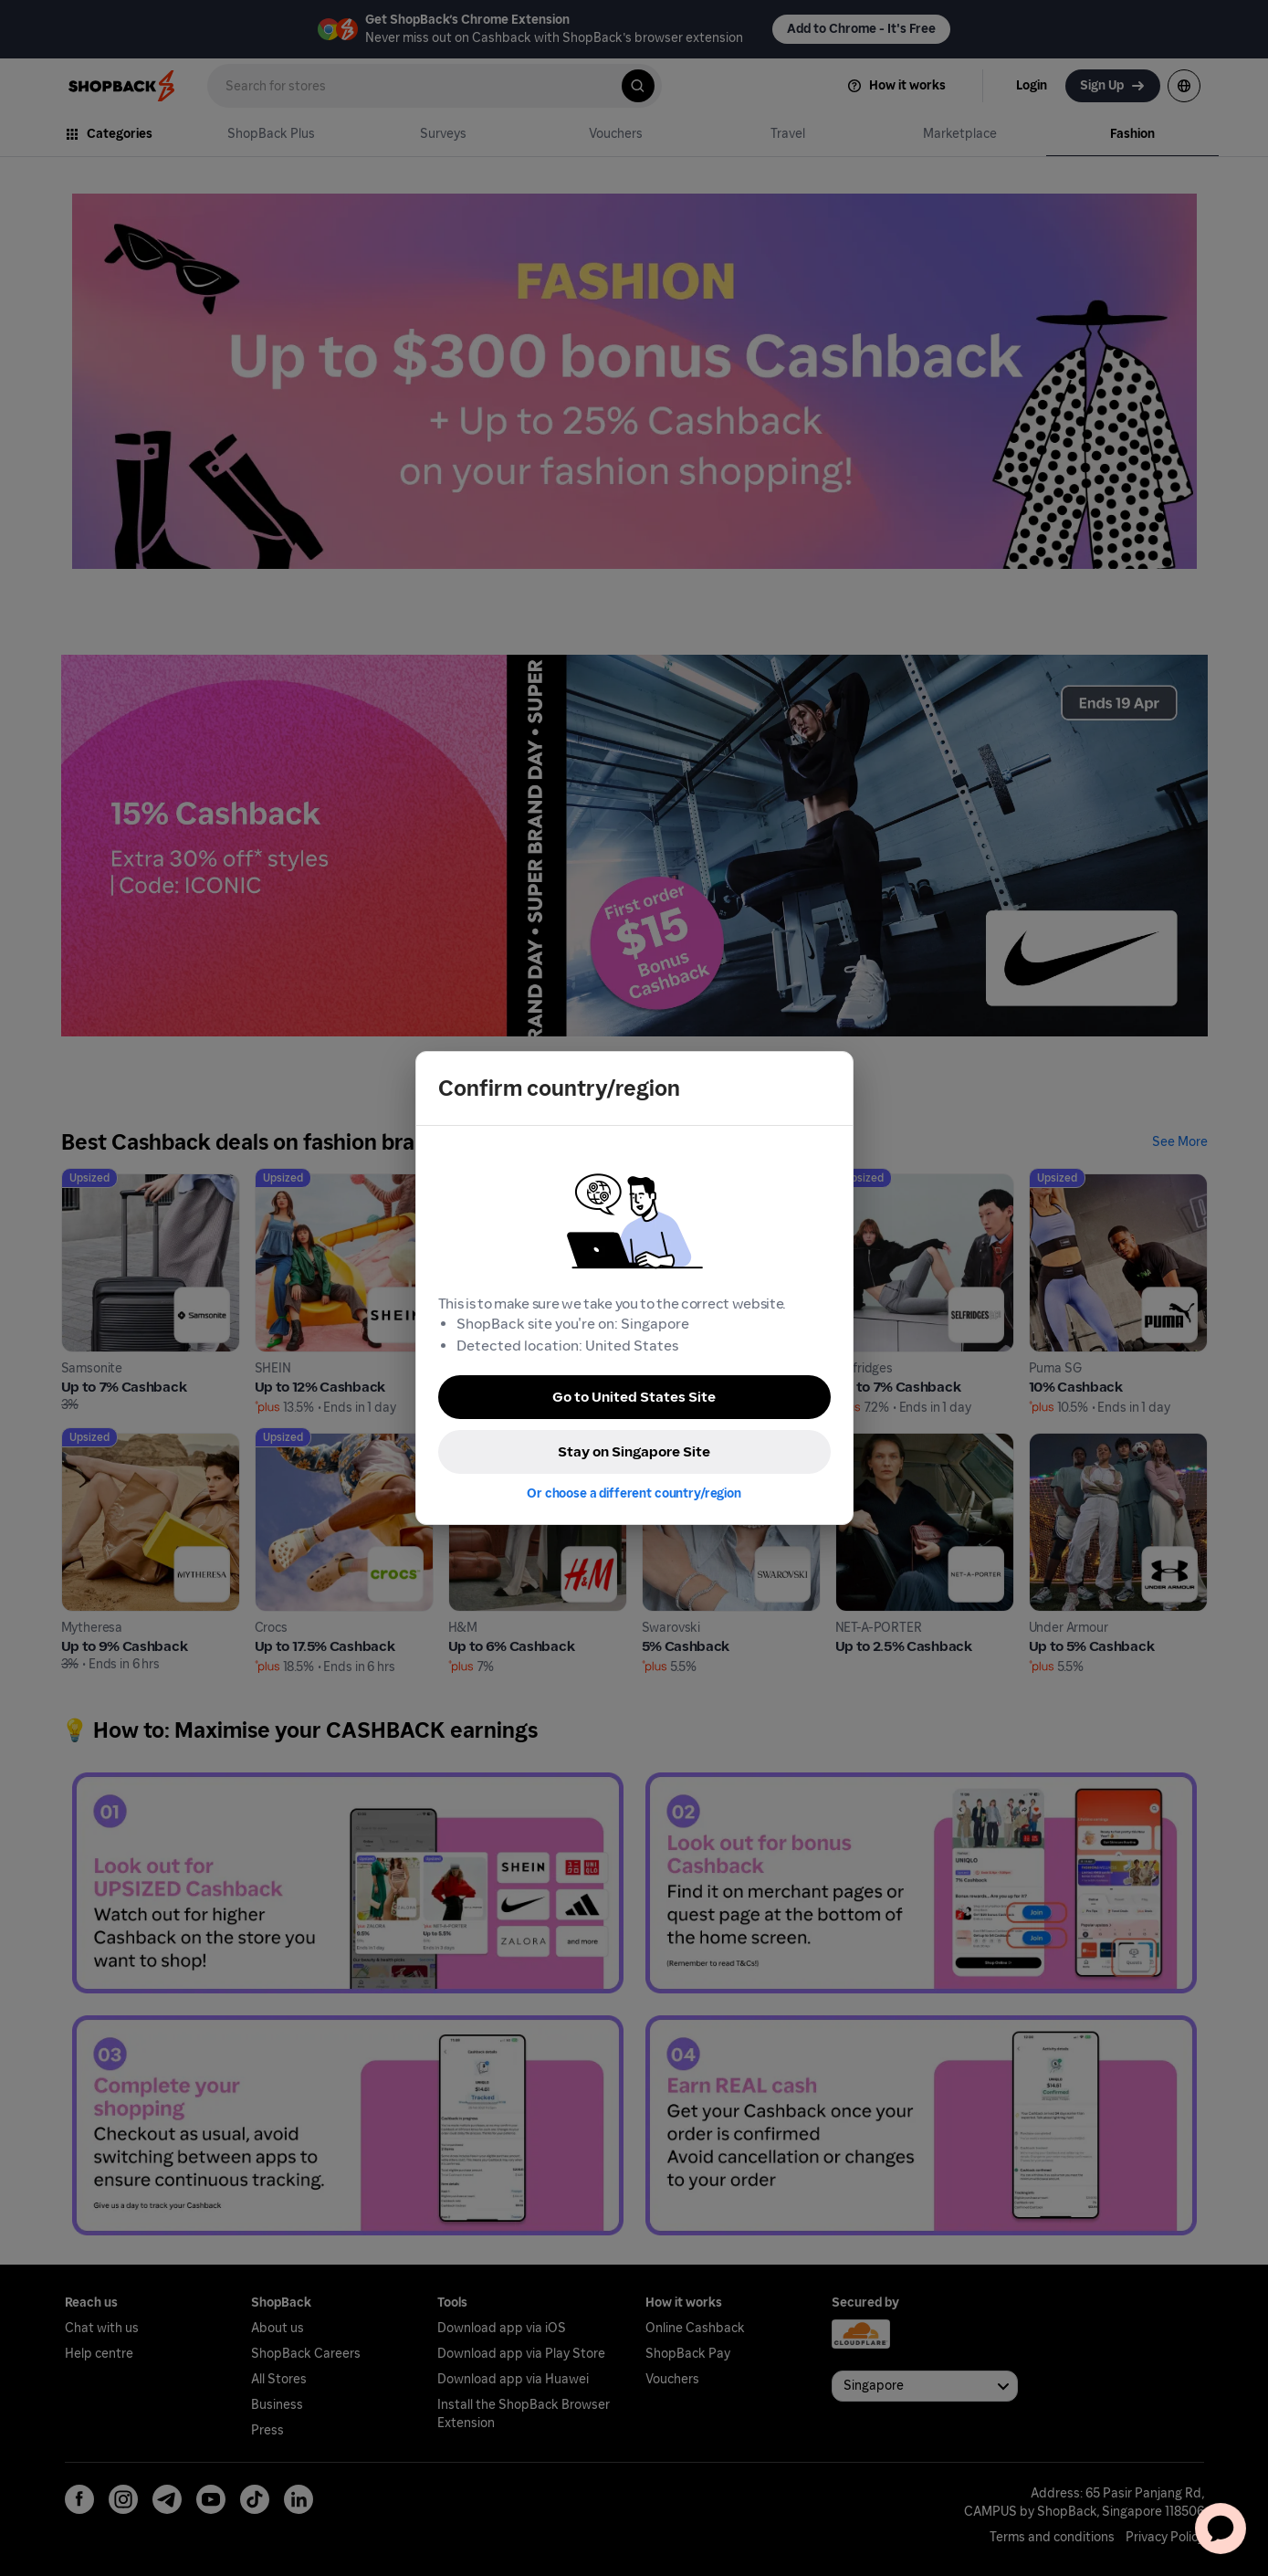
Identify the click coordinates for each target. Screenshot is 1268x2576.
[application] (1220, 2528)
